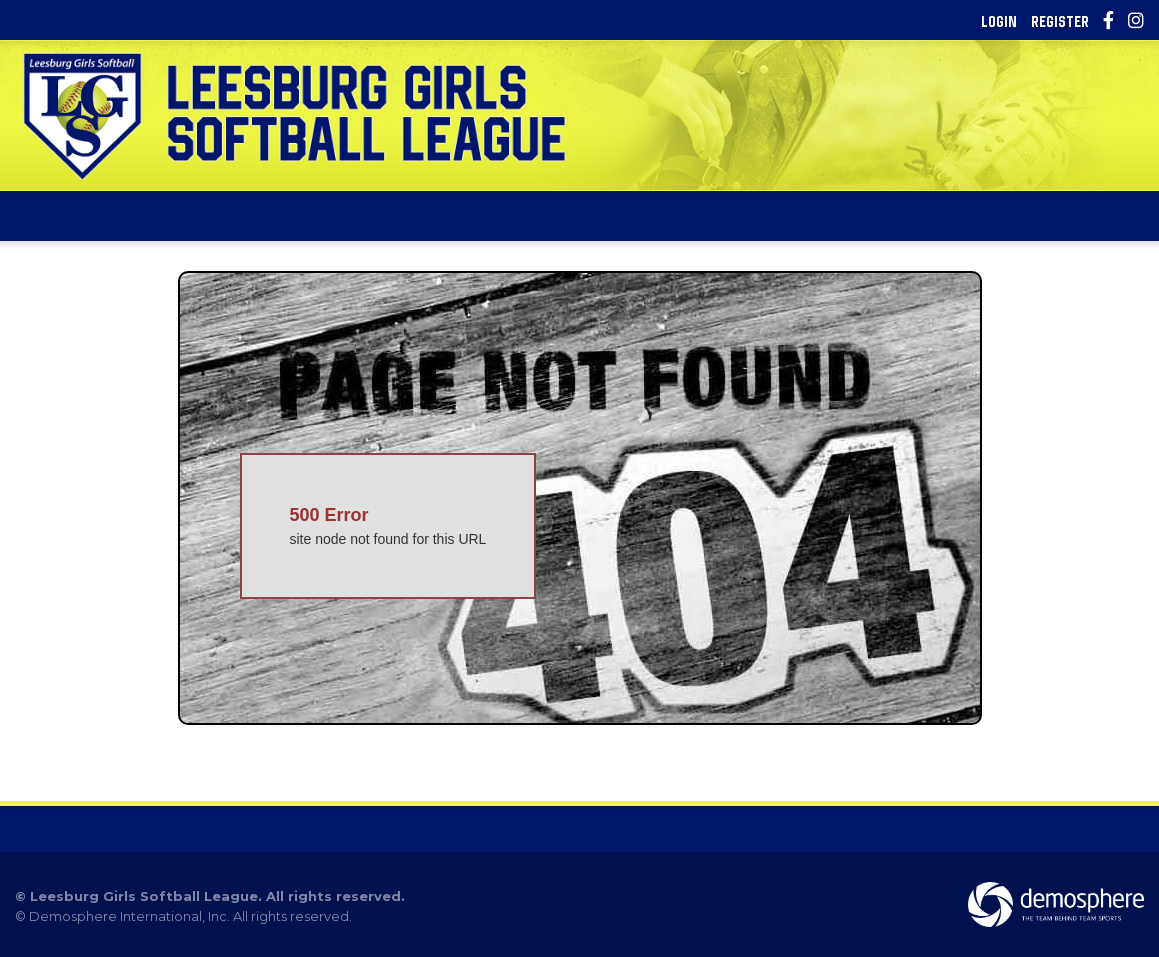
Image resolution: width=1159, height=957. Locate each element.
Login (999, 21)
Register (1060, 21)
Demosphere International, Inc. (129, 916)
